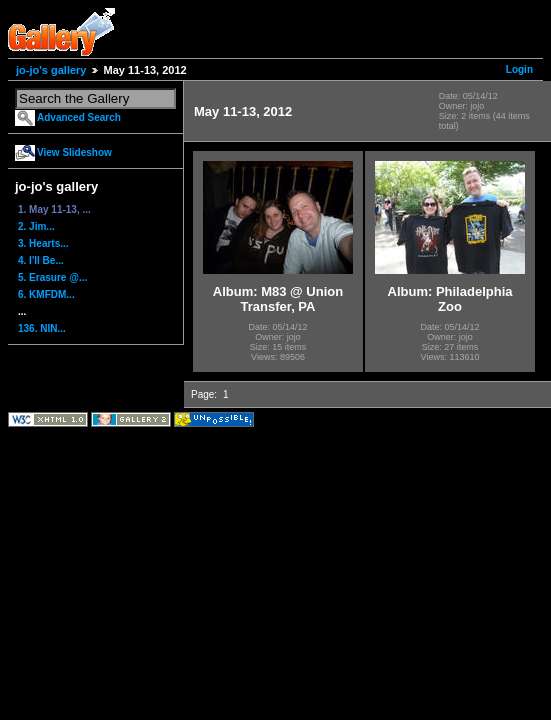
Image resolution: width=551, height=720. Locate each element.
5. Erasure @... (52, 277)
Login (519, 69)
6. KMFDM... (46, 294)
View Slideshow (74, 152)
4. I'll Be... (41, 260)
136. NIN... (42, 328)
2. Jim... (36, 226)
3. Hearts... (43, 243)
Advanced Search (79, 117)
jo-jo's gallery (51, 70)
